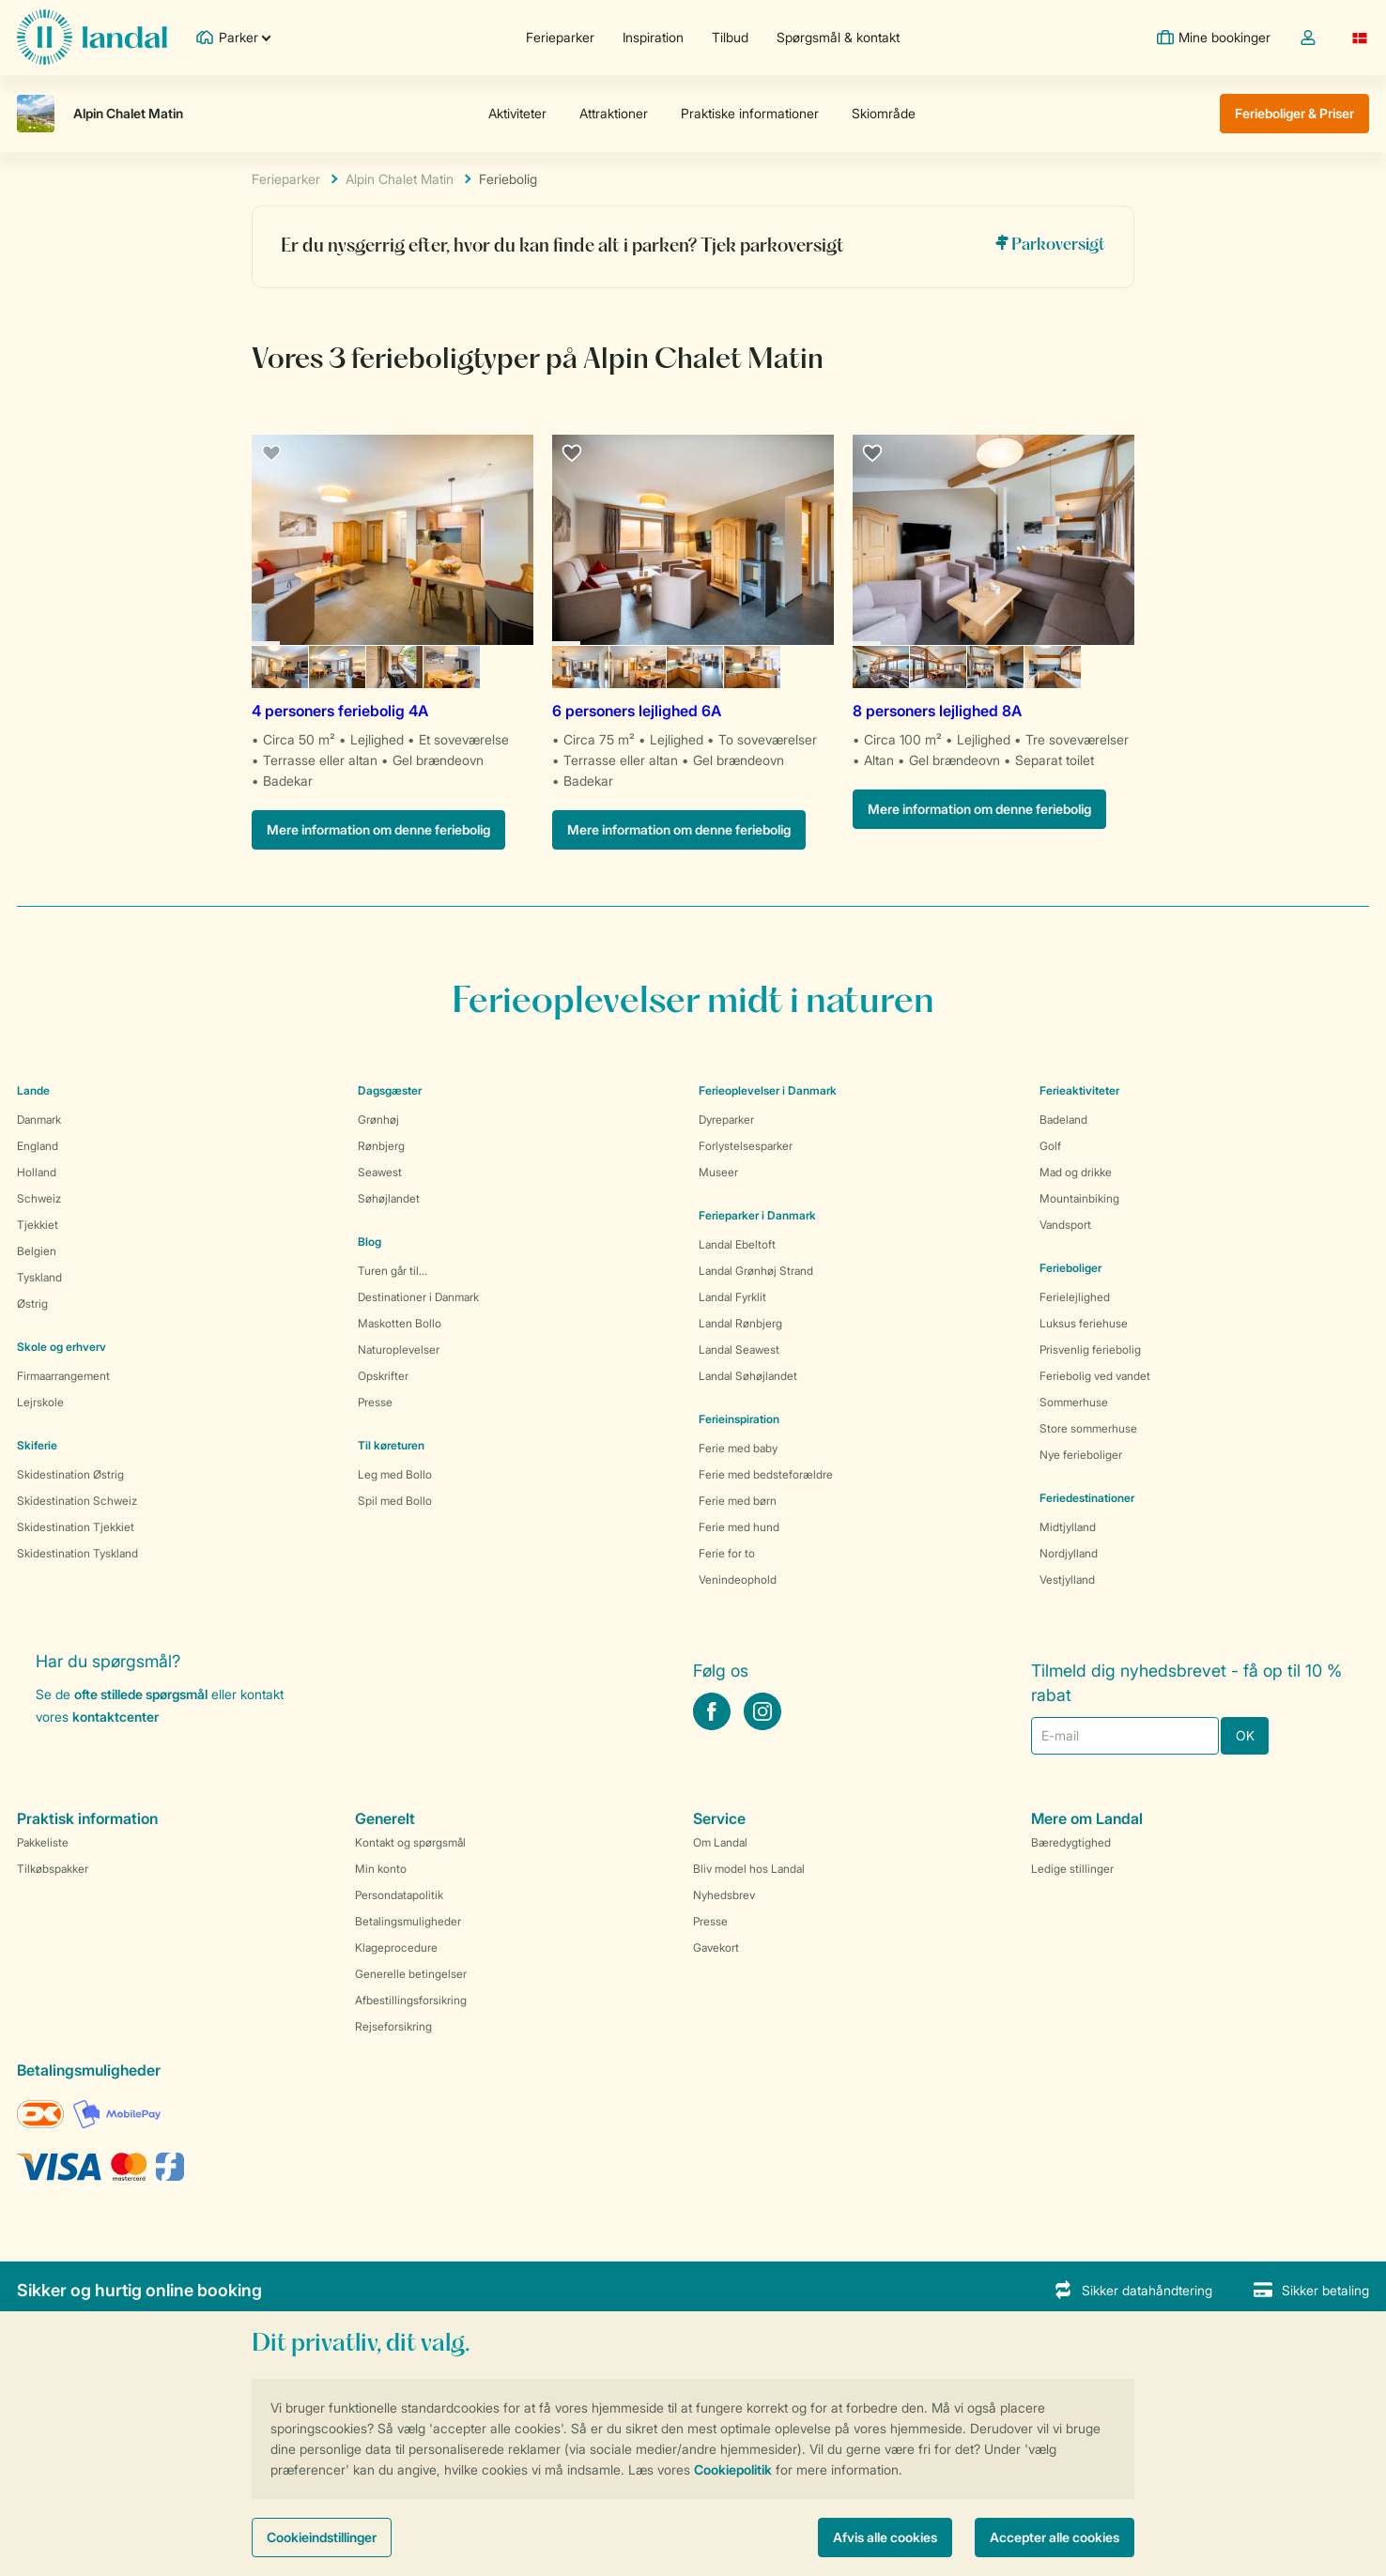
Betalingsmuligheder (408, 1921)
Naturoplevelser (398, 1349)
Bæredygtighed (1071, 1842)
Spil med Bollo (395, 1501)
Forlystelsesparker (746, 1146)
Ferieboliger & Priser (1294, 113)
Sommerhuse (1074, 1402)
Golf (1050, 1146)
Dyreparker (726, 1119)
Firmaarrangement (63, 1376)
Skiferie (37, 1445)
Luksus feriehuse (1084, 1323)
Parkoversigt (1049, 244)
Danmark (39, 1119)
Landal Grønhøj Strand (756, 1271)
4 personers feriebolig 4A (340, 710)
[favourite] (272, 454)
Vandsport (1065, 1225)
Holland (36, 1172)
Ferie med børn (738, 1501)
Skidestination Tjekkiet (75, 1527)
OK (1245, 1735)
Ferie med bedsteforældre (766, 1474)
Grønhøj (378, 1119)
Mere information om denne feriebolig (378, 829)
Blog (369, 1241)
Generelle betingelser (411, 1974)
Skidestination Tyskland (77, 1553)
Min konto (381, 1869)
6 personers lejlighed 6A (636, 710)
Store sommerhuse (1088, 1428)
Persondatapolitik (399, 1895)
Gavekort (716, 1947)
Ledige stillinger (1072, 1869)
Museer (718, 1172)
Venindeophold (738, 1579)
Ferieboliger (1070, 1268)
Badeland (1063, 1119)
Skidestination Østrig (70, 1474)
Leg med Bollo (395, 1474)
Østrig (32, 1303)
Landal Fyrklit (732, 1297)
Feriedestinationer (1087, 1498)
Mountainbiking (1079, 1198)
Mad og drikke (1076, 1172)
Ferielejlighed (1075, 1297)
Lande (33, 1090)
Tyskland (39, 1277)
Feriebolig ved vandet (1095, 1376)
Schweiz (39, 1198)
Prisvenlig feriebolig (1090, 1349)
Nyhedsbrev (724, 1895)
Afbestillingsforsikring (411, 2000)
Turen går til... (392, 1271)
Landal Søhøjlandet (748, 1376)
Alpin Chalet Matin (400, 179)
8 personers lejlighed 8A (937, 710)
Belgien (36, 1251)
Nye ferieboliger (1081, 1455)
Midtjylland (1068, 1527)
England (37, 1146)
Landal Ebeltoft (737, 1244)
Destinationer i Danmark (418, 1297)
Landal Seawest (739, 1349)
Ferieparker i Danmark (757, 1215)
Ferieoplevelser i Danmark (768, 1090)
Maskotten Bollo (399, 1323)
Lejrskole (40, 1402)
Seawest (380, 1172)
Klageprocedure (396, 1947)
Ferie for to (727, 1553)
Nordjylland (1069, 1553)
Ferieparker (560, 37)
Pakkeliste (43, 1842)
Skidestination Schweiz (77, 1501)
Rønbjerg (381, 1146)
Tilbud (730, 37)
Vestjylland (1067, 1579)
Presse (375, 1402)
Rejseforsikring (393, 2026)
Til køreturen (391, 1445)
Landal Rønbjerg (740, 1323)
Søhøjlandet (389, 1198)
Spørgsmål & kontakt (838, 37)
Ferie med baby (738, 1448)
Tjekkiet (37, 1225)
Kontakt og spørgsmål (410, 1842)
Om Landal (720, 1842)
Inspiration (653, 37)
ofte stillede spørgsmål (141, 1694)
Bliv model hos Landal (749, 1869)
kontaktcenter (115, 1717)
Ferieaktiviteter (1079, 1090)
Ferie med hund (739, 1527)
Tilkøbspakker (52, 1869)
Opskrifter (383, 1376)
